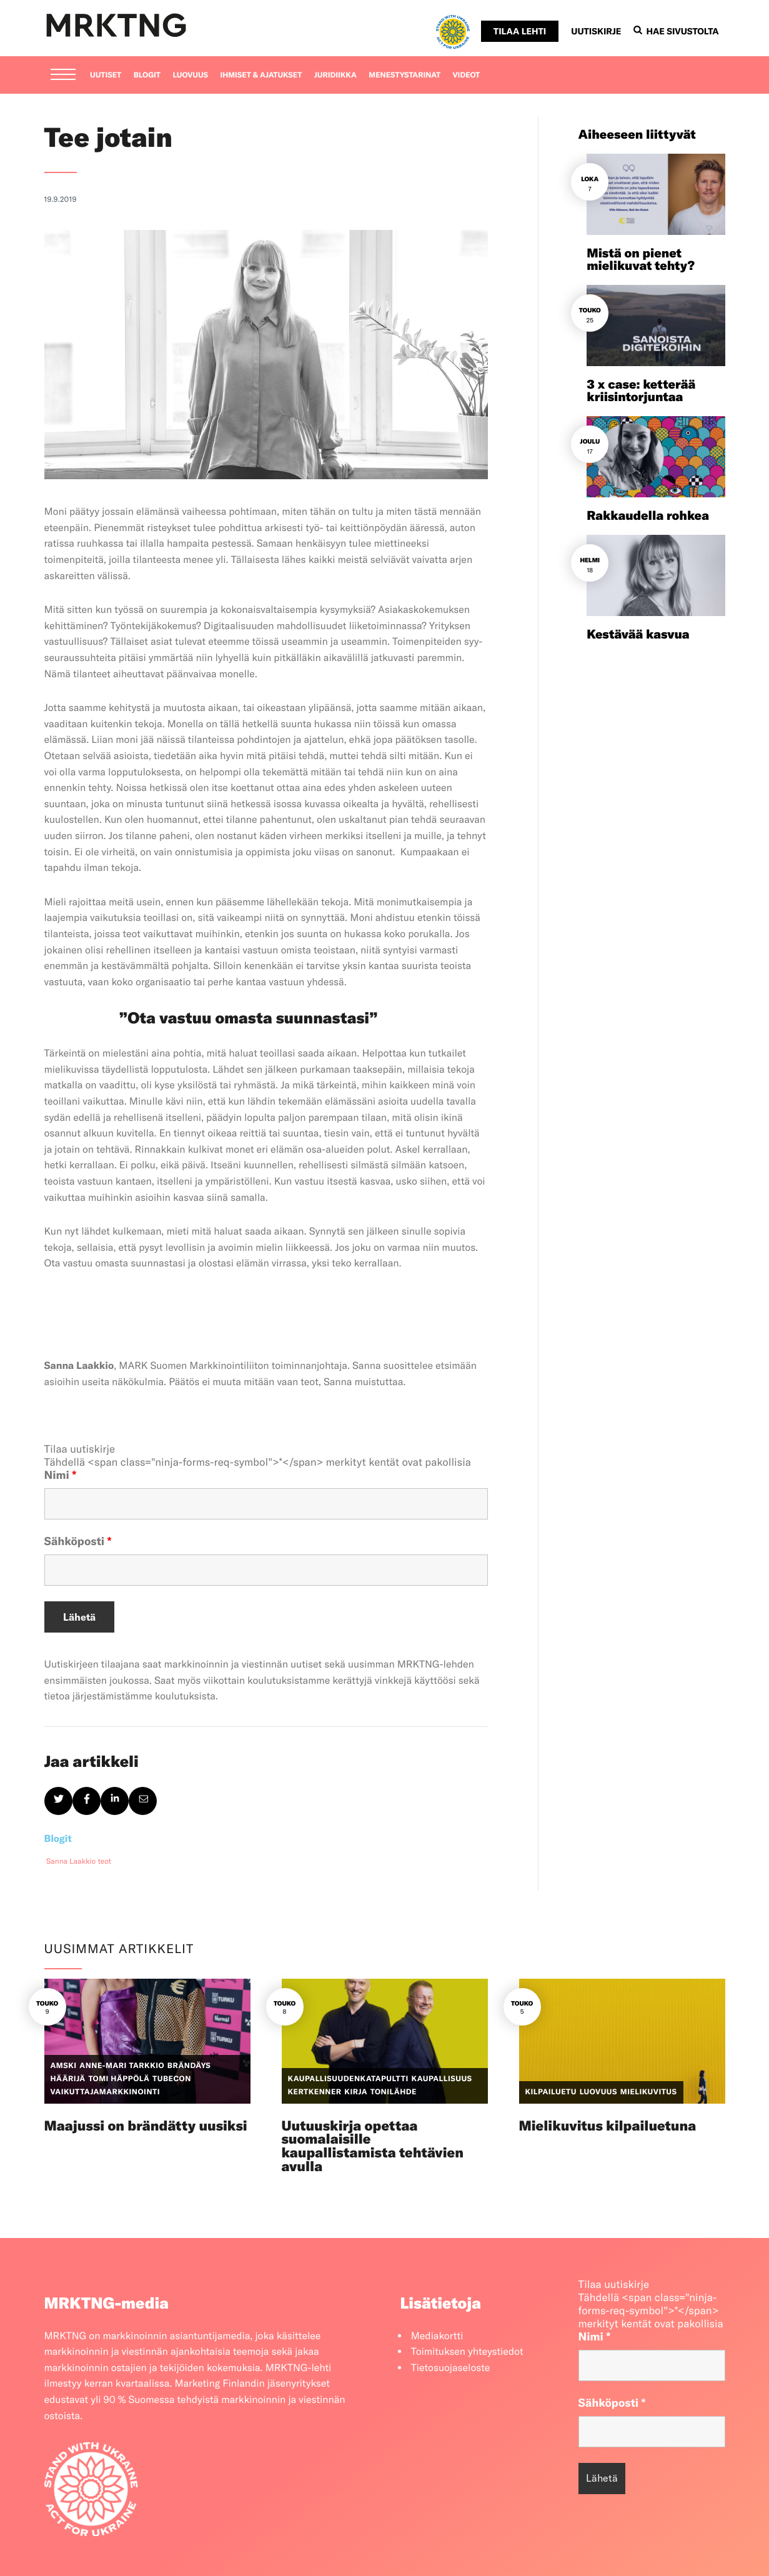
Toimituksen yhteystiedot (467, 2351)
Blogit (147, 75)
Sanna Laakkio (71, 1861)
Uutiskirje (596, 31)
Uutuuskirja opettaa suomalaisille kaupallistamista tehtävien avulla (373, 2146)
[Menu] (63, 75)
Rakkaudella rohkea (648, 516)
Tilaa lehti (520, 31)
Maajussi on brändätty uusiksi (145, 2125)
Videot (466, 75)
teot (104, 1861)
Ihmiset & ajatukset (261, 75)
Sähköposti (78, 1541)
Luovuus (190, 75)
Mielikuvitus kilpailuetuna (608, 2125)
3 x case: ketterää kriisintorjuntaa (641, 391)
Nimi (60, 1475)
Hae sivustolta (675, 31)
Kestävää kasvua (638, 634)
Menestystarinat (404, 75)
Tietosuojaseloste (450, 2368)
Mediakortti (437, 2336)
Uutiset (105, 75)
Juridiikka (335, 75)
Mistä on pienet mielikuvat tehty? (641, 260)
